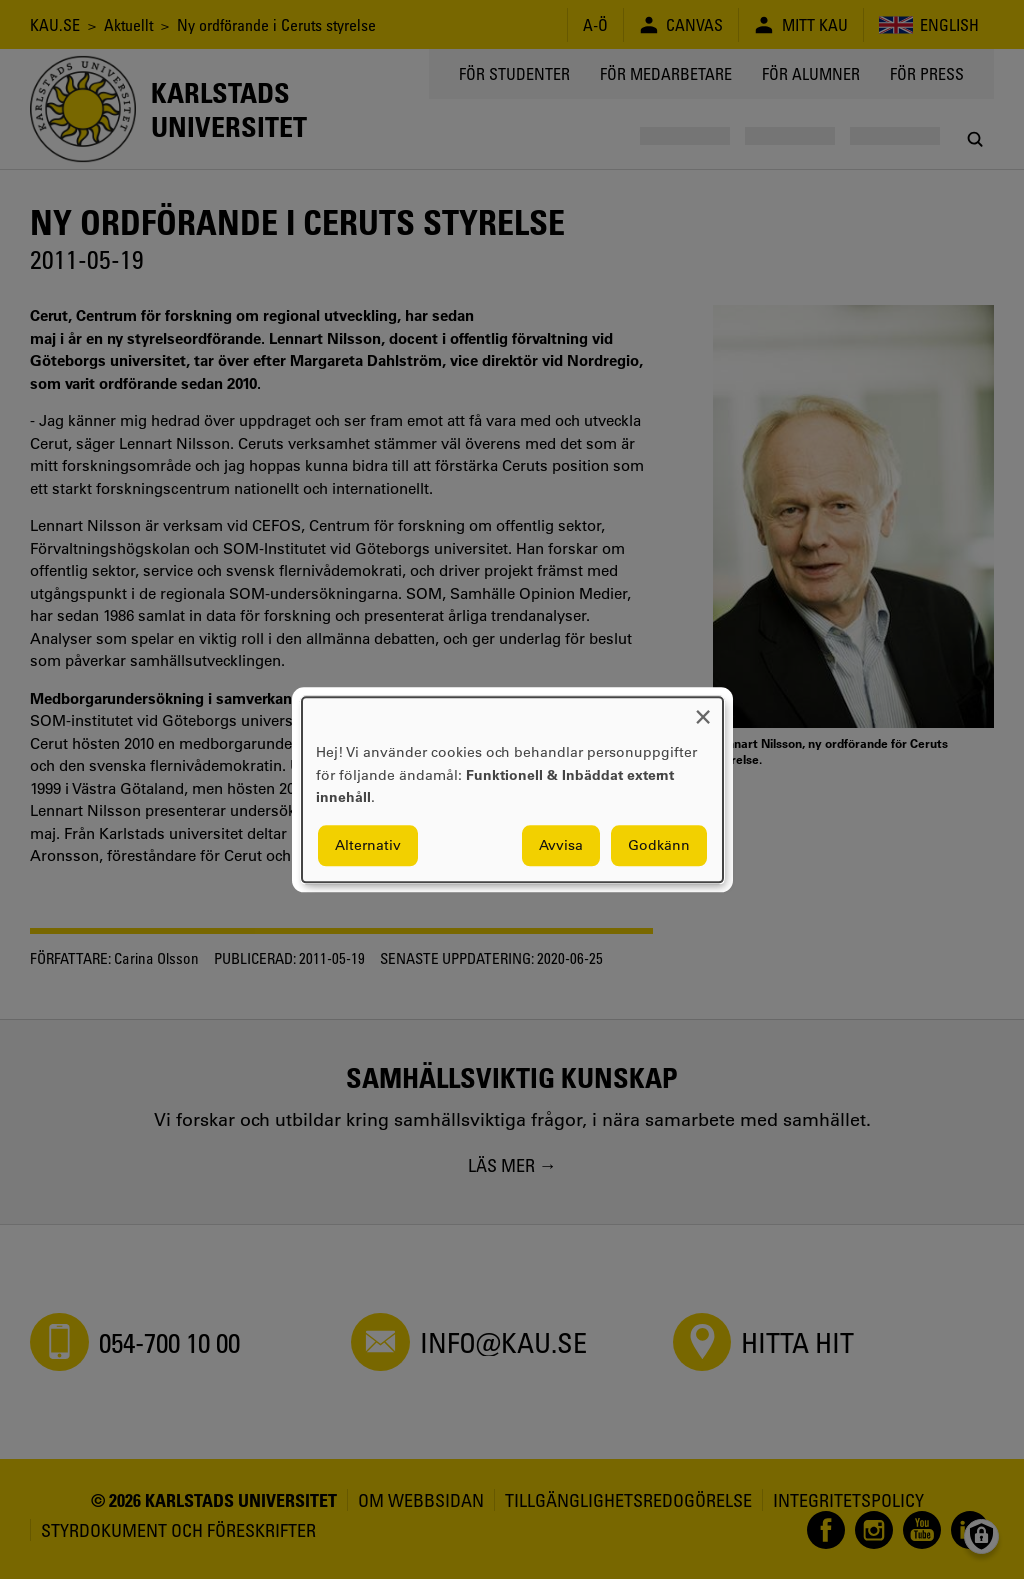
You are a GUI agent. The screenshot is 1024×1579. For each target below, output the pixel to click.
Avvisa (561, 845)
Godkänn (659, 845)
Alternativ (368, 845)
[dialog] (512, 789)
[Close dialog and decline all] (703, 709)
